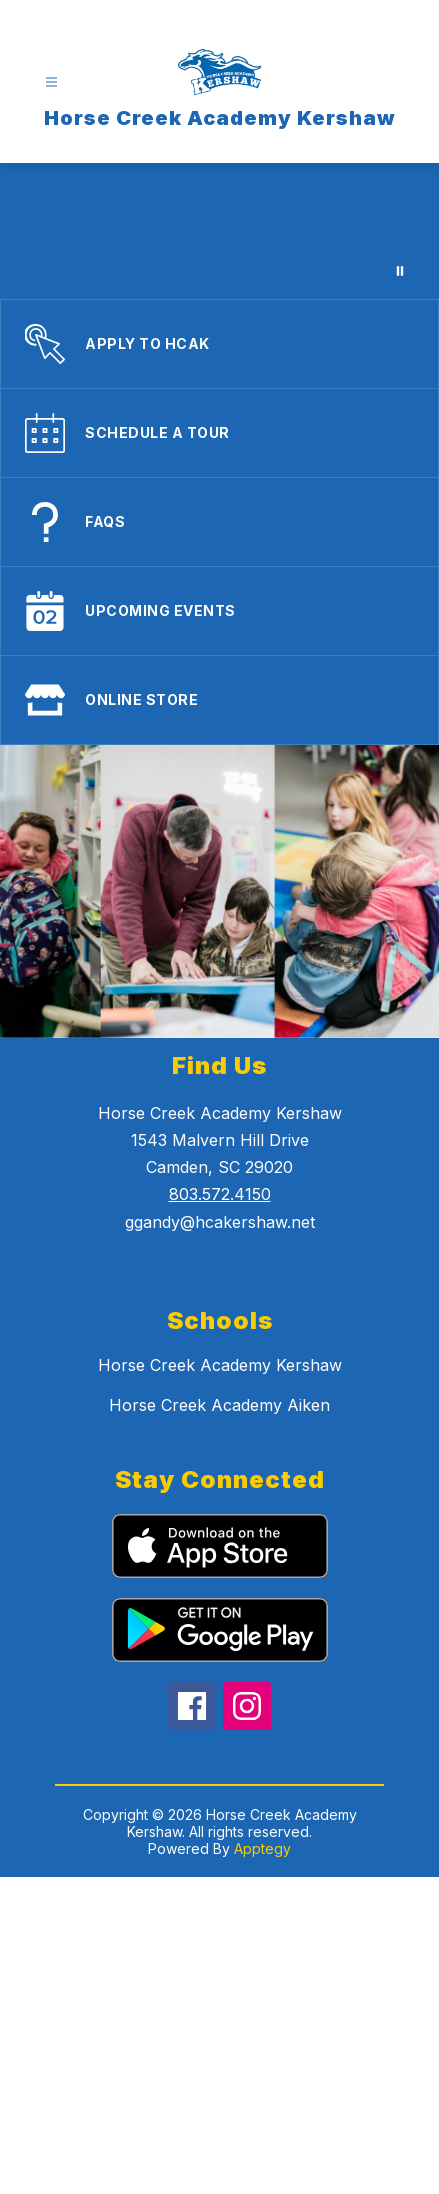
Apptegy (262, 1848)
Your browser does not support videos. (219, 231)
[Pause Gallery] (400, 271)
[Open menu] (51, 82)
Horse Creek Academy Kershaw (220, 1365)
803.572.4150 (220, 1194)
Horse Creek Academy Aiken (219, 1405)
